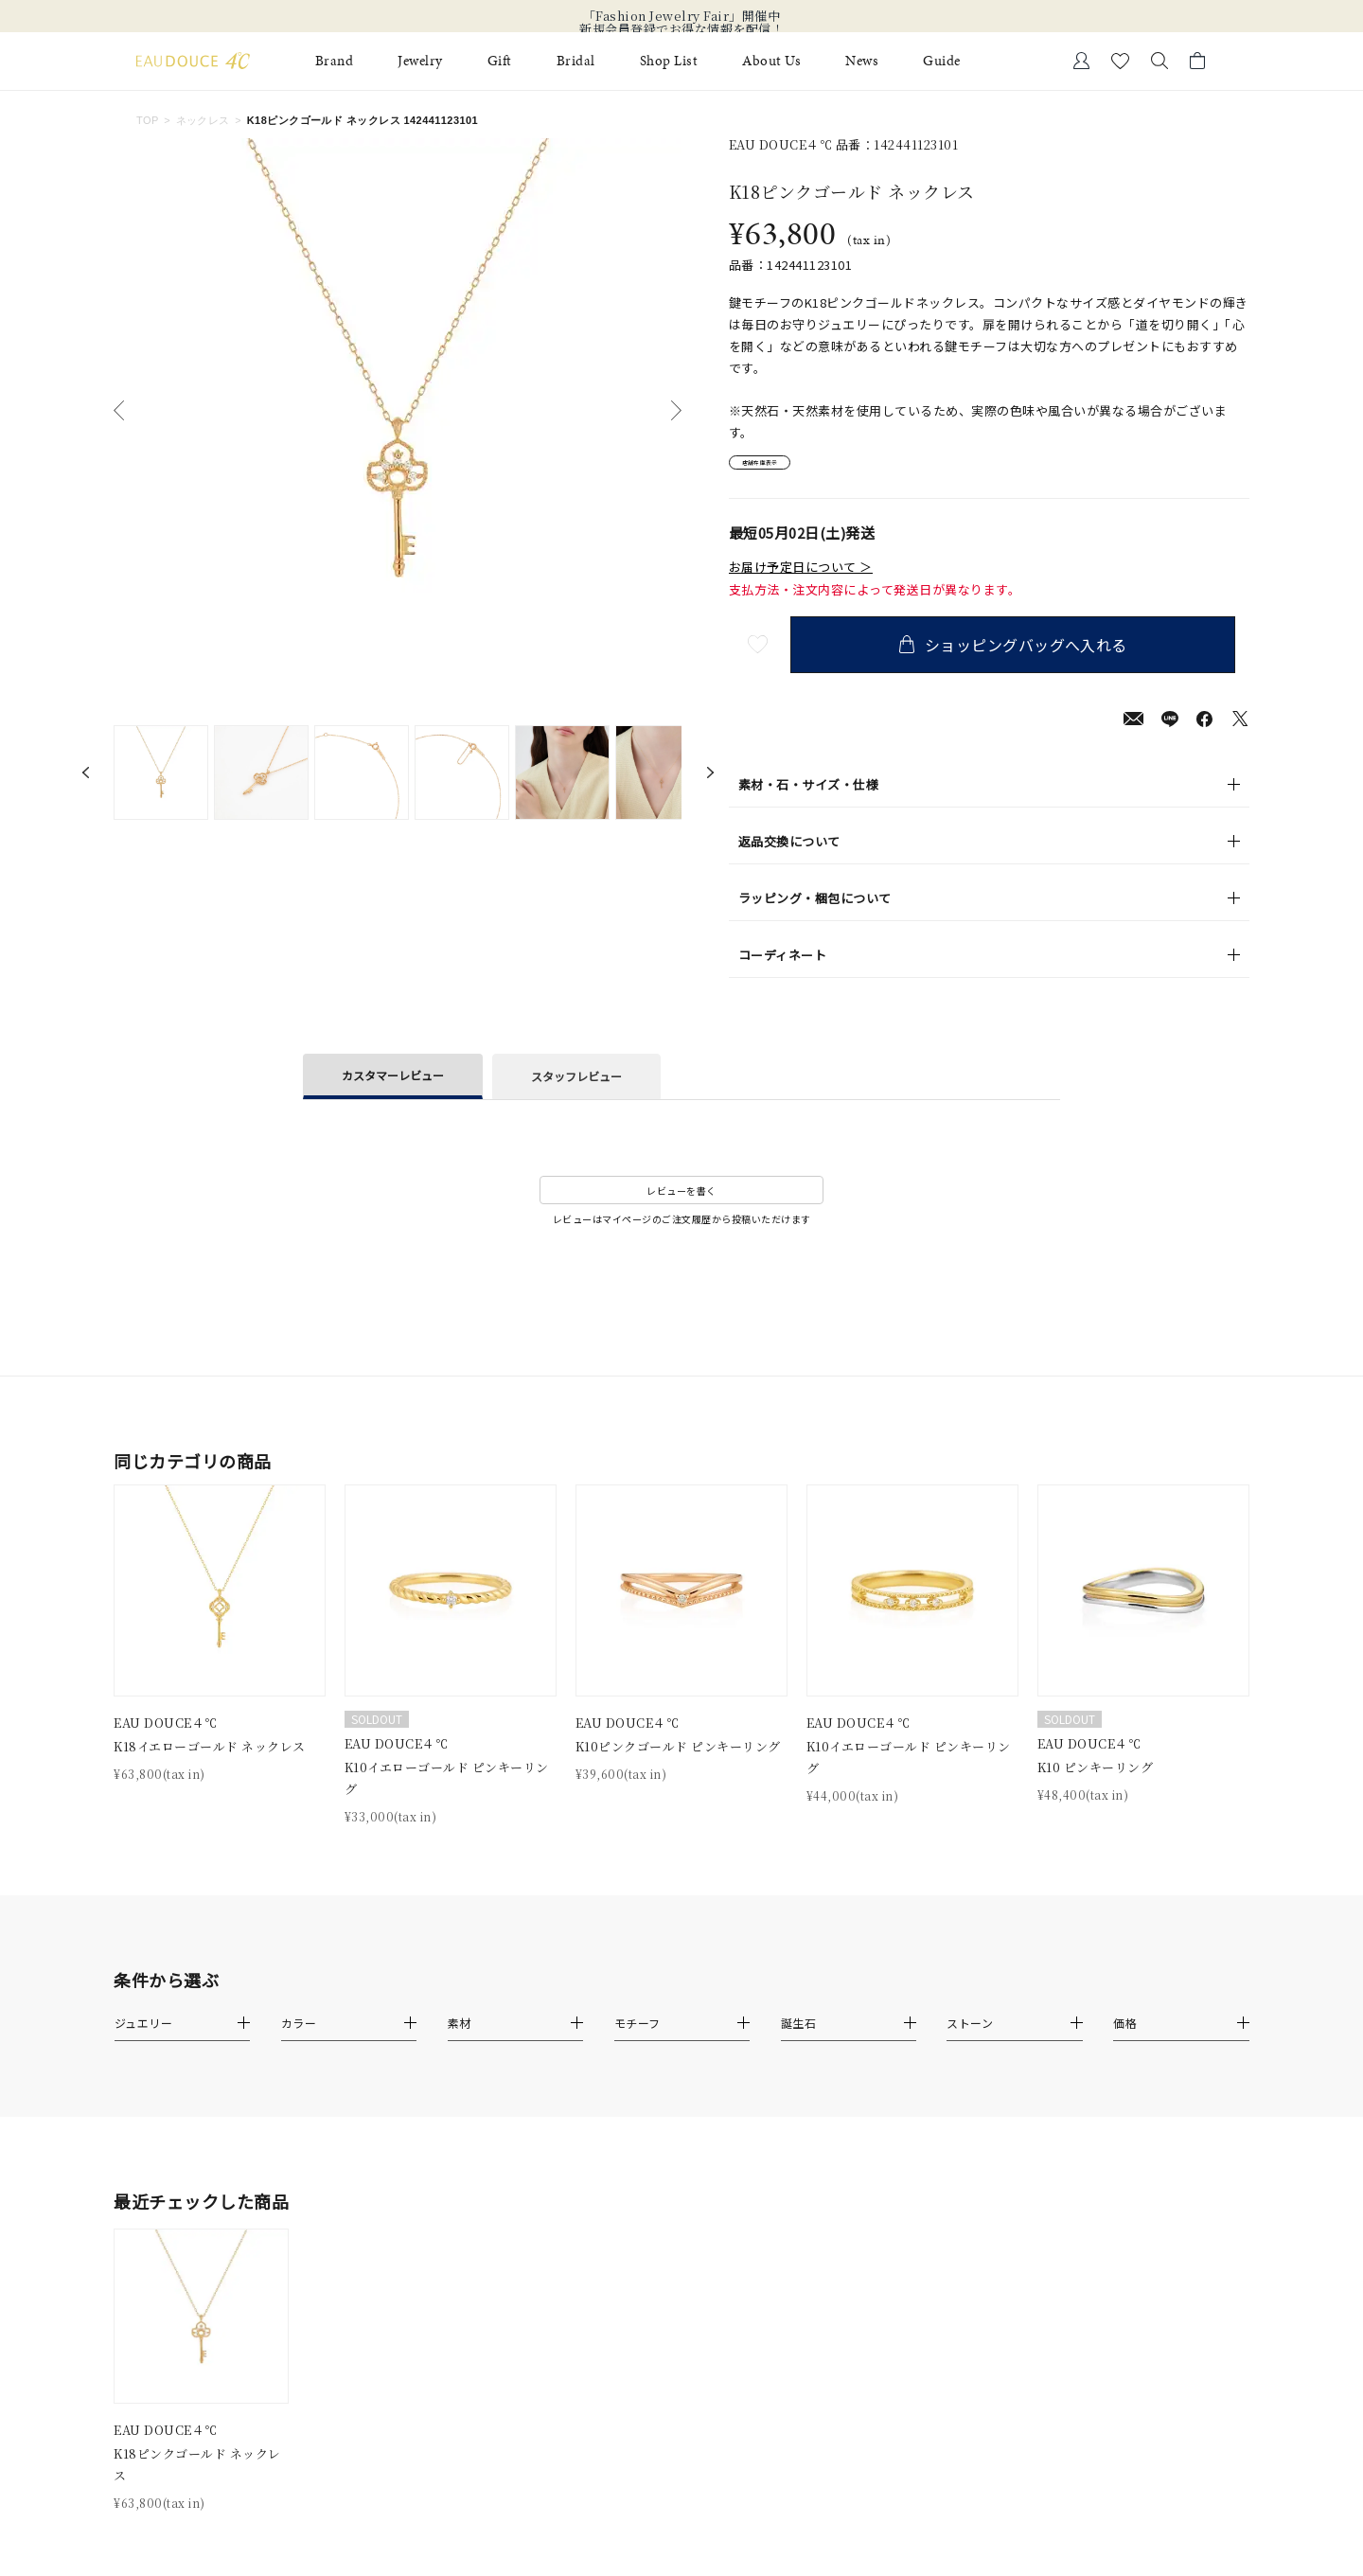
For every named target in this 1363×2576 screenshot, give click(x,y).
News (861, 61)
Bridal (576, 61)
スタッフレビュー (576, 1086)
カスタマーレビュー (393, 1085)
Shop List (669, 61)
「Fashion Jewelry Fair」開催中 (682, 16)
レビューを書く (681, 1201)
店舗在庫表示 (782, 468)
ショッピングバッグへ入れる (1027, 655)
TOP (147, 120)
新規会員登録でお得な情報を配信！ (681, 29)
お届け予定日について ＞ (801, 577)
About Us (771, 61)
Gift (499, 61)
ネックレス (203, 120)
